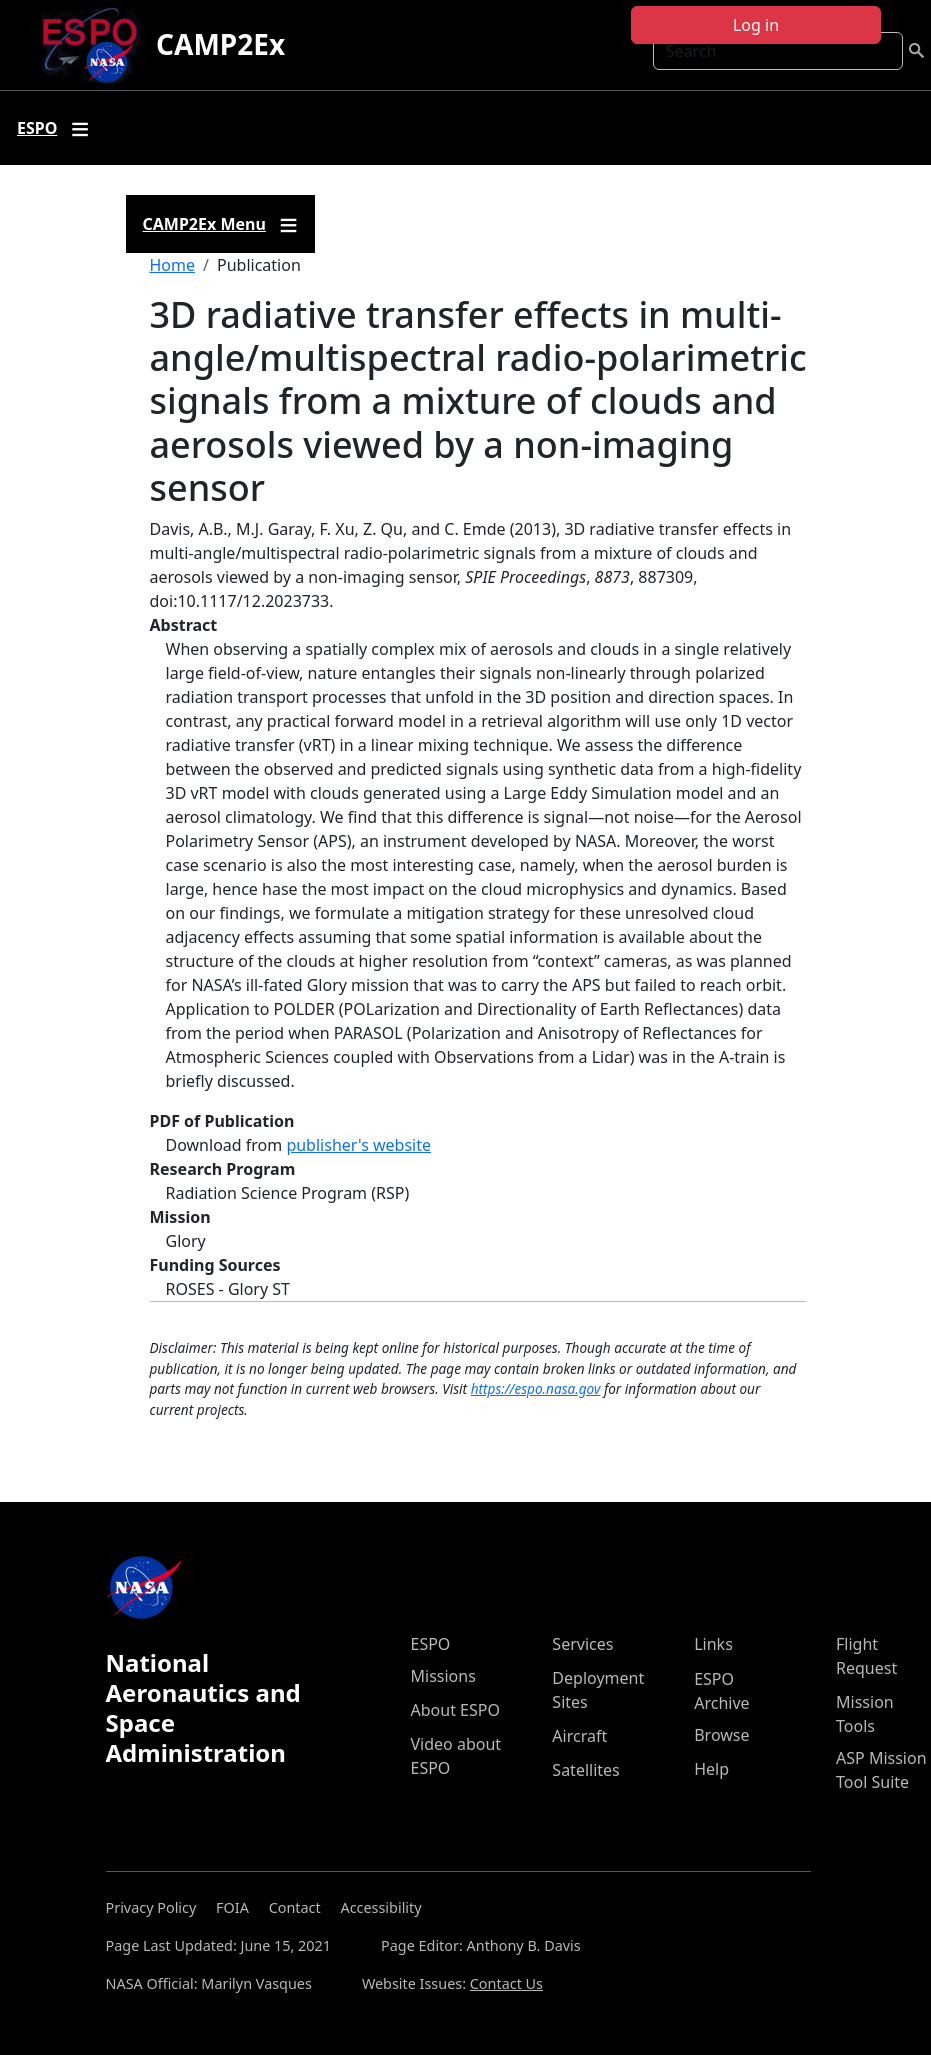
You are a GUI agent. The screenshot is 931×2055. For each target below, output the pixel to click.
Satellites (585, 1770)
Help (711, 1769)
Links (713, 1644)
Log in (756, 25)
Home (173, 265)
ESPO (431, 1644)
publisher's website (358, 1145)
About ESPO (455, 1710)
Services (582, 1644)
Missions (443, 1676)
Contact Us (506, 1983)
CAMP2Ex (220, 44)
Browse (721, 1735)
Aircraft (579, 1736)
